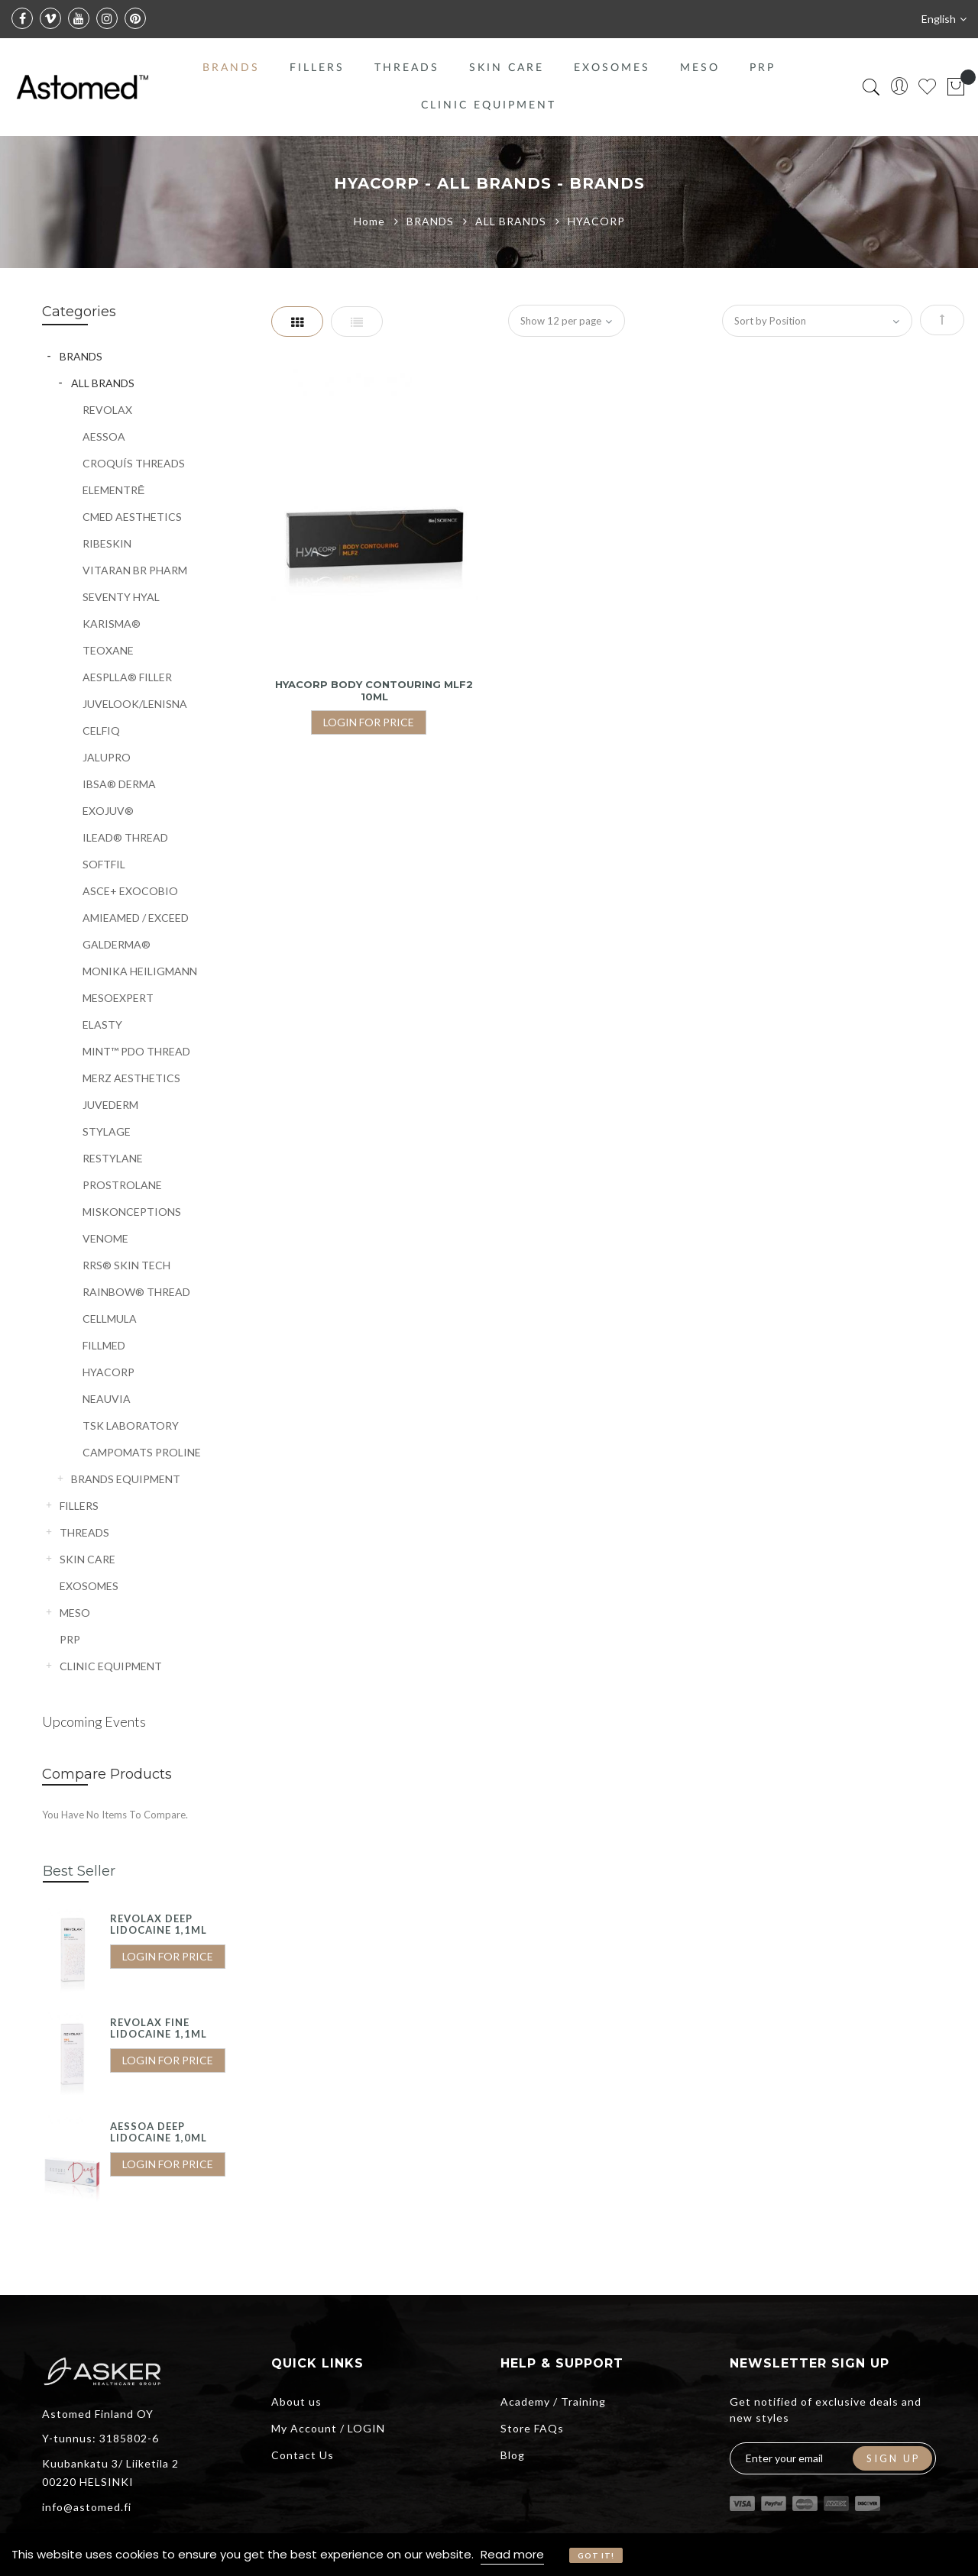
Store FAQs (532, 2428)
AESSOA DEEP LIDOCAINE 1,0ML (158, 2132)
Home (371, 221)
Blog (512, 2454)
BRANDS (431, 221)
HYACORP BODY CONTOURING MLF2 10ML (374, 690)
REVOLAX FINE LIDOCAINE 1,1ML (158, 2028)
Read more (512, 2554)
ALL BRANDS (512, 221)
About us (296, 2401)
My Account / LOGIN (328, 2428)
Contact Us (302, 2454)
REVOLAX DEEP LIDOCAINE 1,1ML (158, 1924)
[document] (489, 2555)
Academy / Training (553, 2401)
